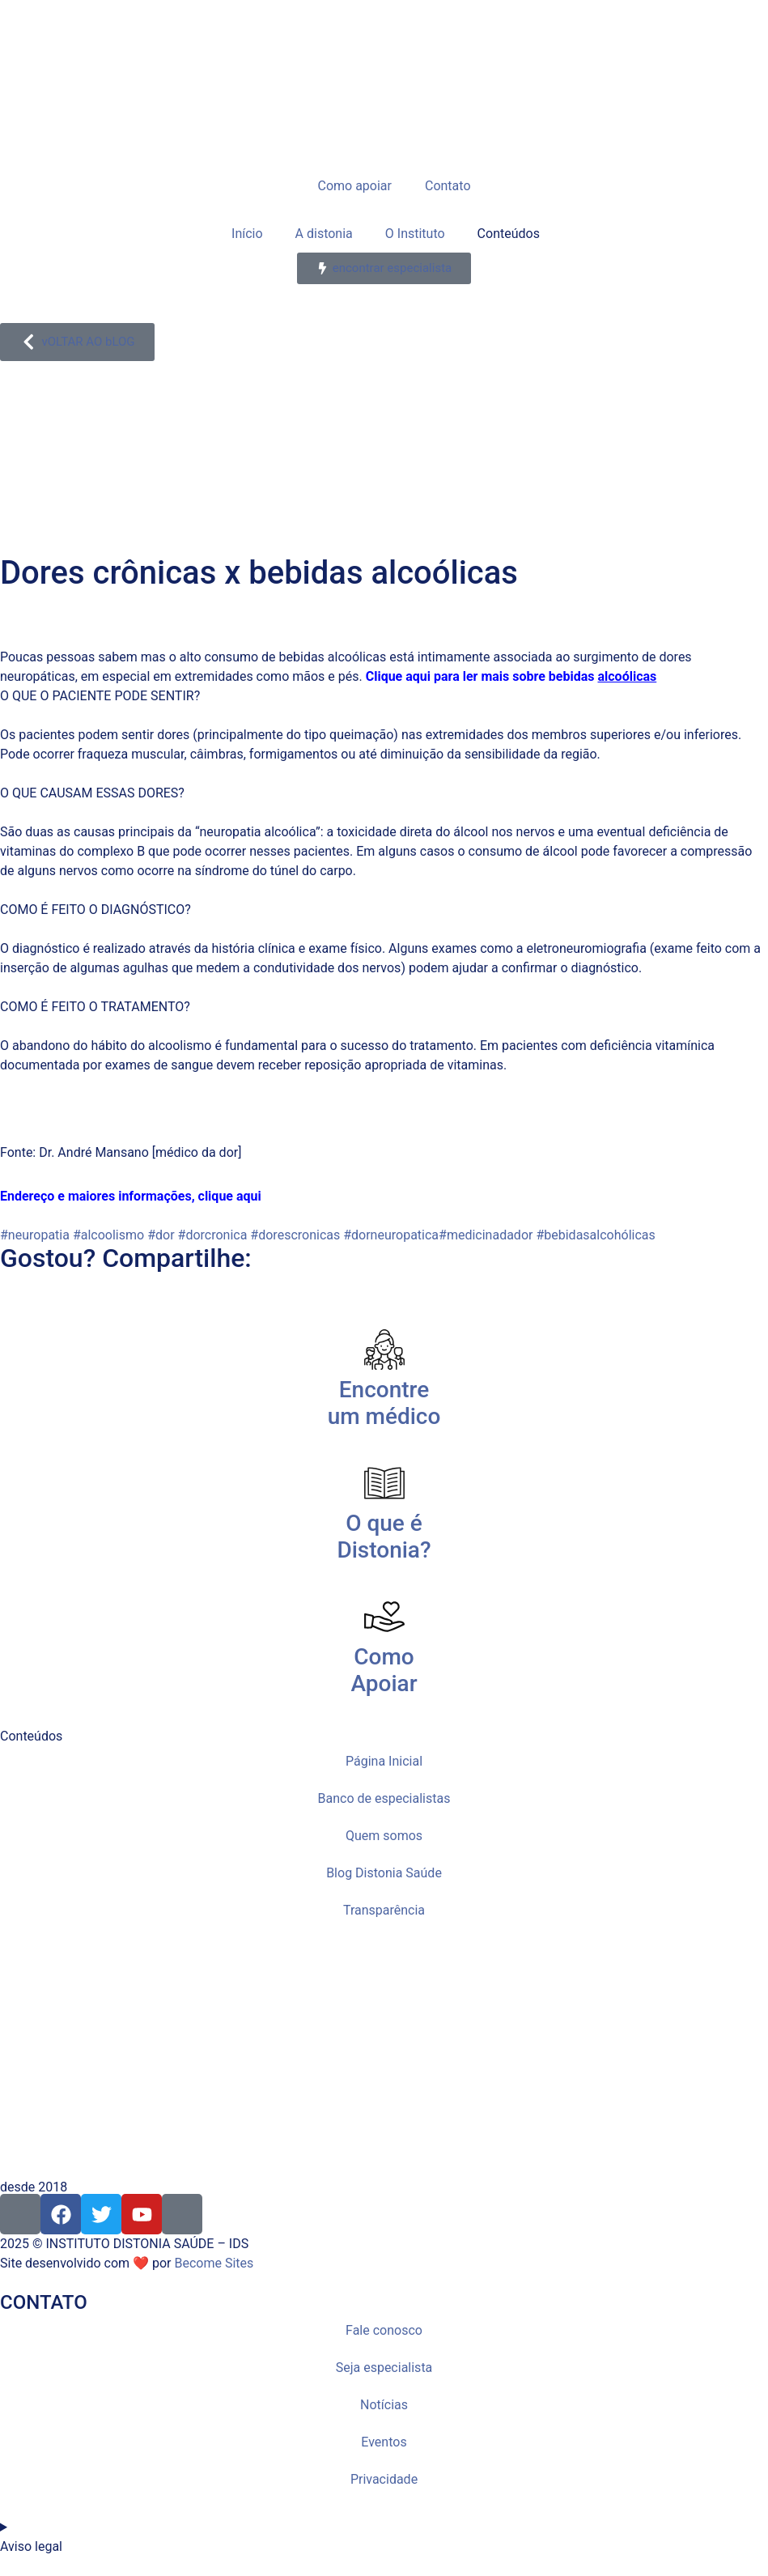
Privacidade (384, 2479)
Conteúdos (508, 233)
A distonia (324, 233)
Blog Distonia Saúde (384, 1873)
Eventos (383, 2442)
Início (245, 233)
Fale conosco (384, 2330)
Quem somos (384, 1835)
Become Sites (213, 2263)
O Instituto (415, 233)
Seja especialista (384, 2367)
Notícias (384, 2404)
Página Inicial (384, 1761)
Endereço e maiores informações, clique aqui (130, 1196)
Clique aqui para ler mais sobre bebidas (482, 676)
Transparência (384, 1910)
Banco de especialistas (384, 1798)
